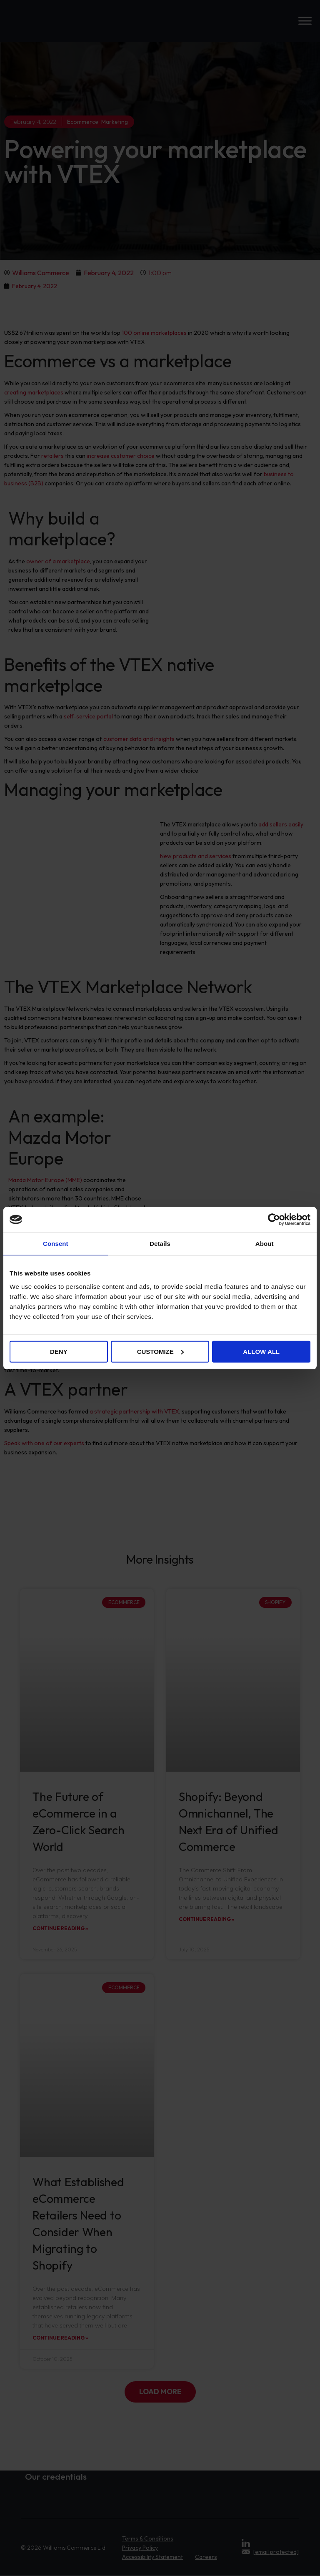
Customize (160, 1351)
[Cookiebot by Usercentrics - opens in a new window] (274, 1219)
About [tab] (264, 1243)
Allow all (261, 1351)
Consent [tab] (55, 1243)
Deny (59, 1351)
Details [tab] (160, 1243)
